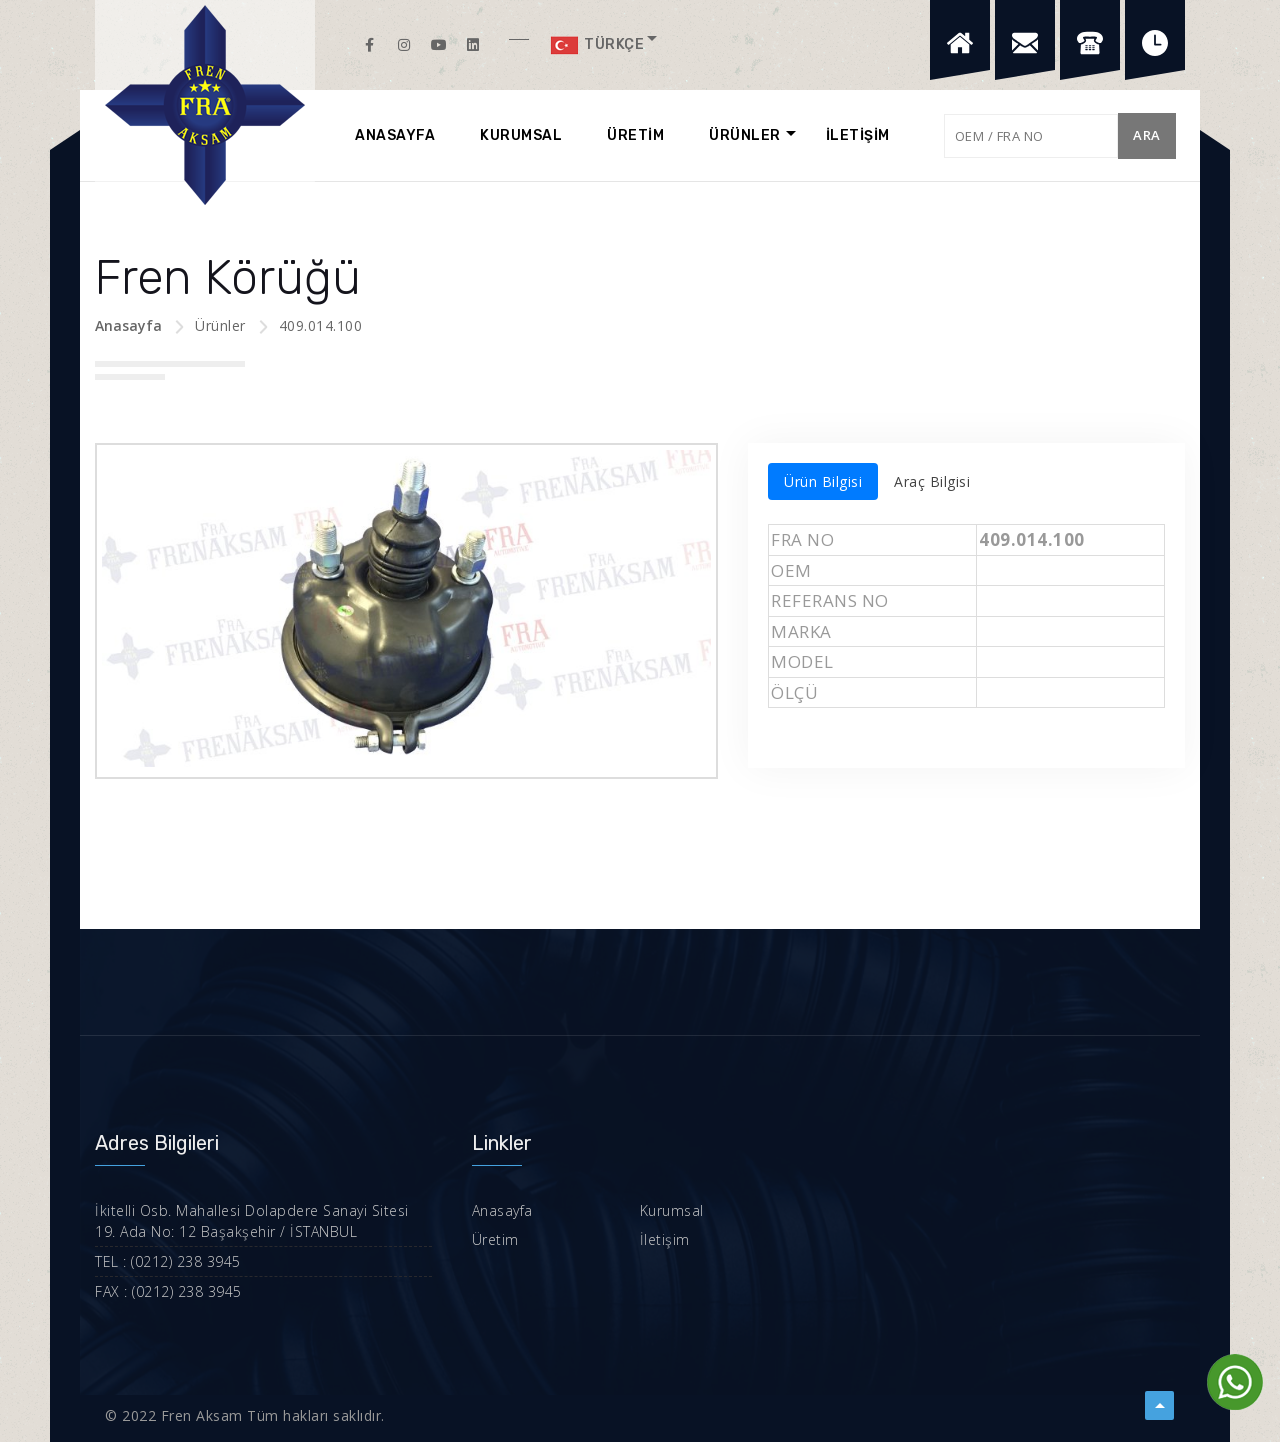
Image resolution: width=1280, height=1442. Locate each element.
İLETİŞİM (858, 135)
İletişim (665, 1239)
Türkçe (597, 45)
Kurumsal (672, 1210)
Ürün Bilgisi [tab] (823, 481)
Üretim (495, 1239)
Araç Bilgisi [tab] (932, 481)
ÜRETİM (635, 135)
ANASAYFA (395, 135)
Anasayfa (128, 325)
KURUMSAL (521, 135)
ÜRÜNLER (745, 135)
